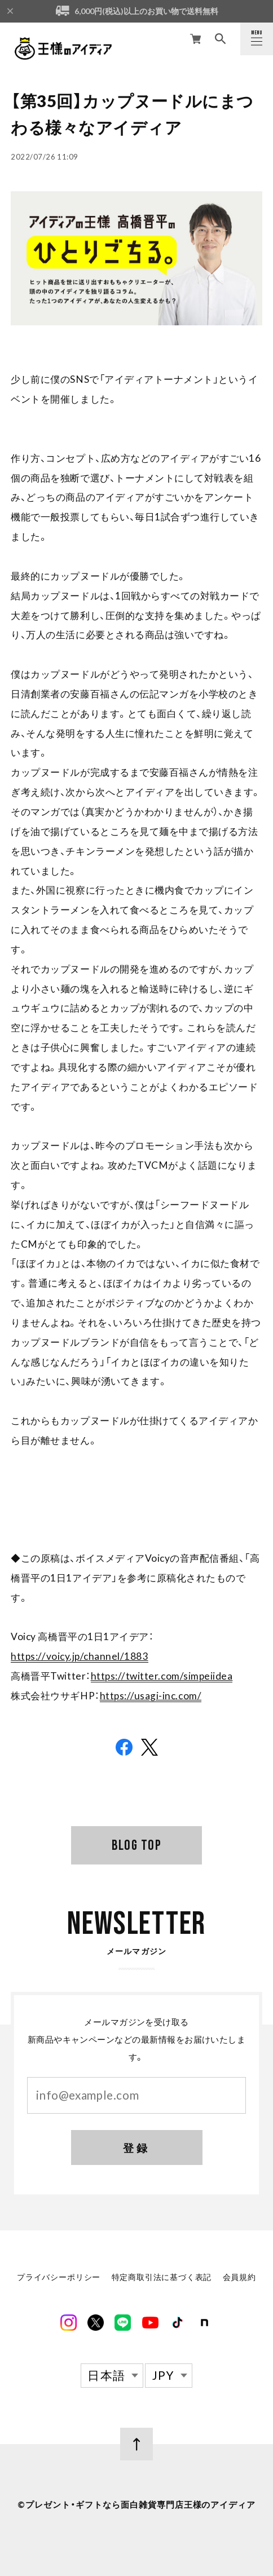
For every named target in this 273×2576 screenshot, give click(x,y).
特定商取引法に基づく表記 (162, 2279)
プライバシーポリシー (58, 2279)
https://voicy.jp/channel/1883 (79, 1656)
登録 (136, 2148)
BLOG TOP (136, 1845)
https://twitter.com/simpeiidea (162, 1676)
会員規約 (239, 2279)
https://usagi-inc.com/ (151, 1696)
